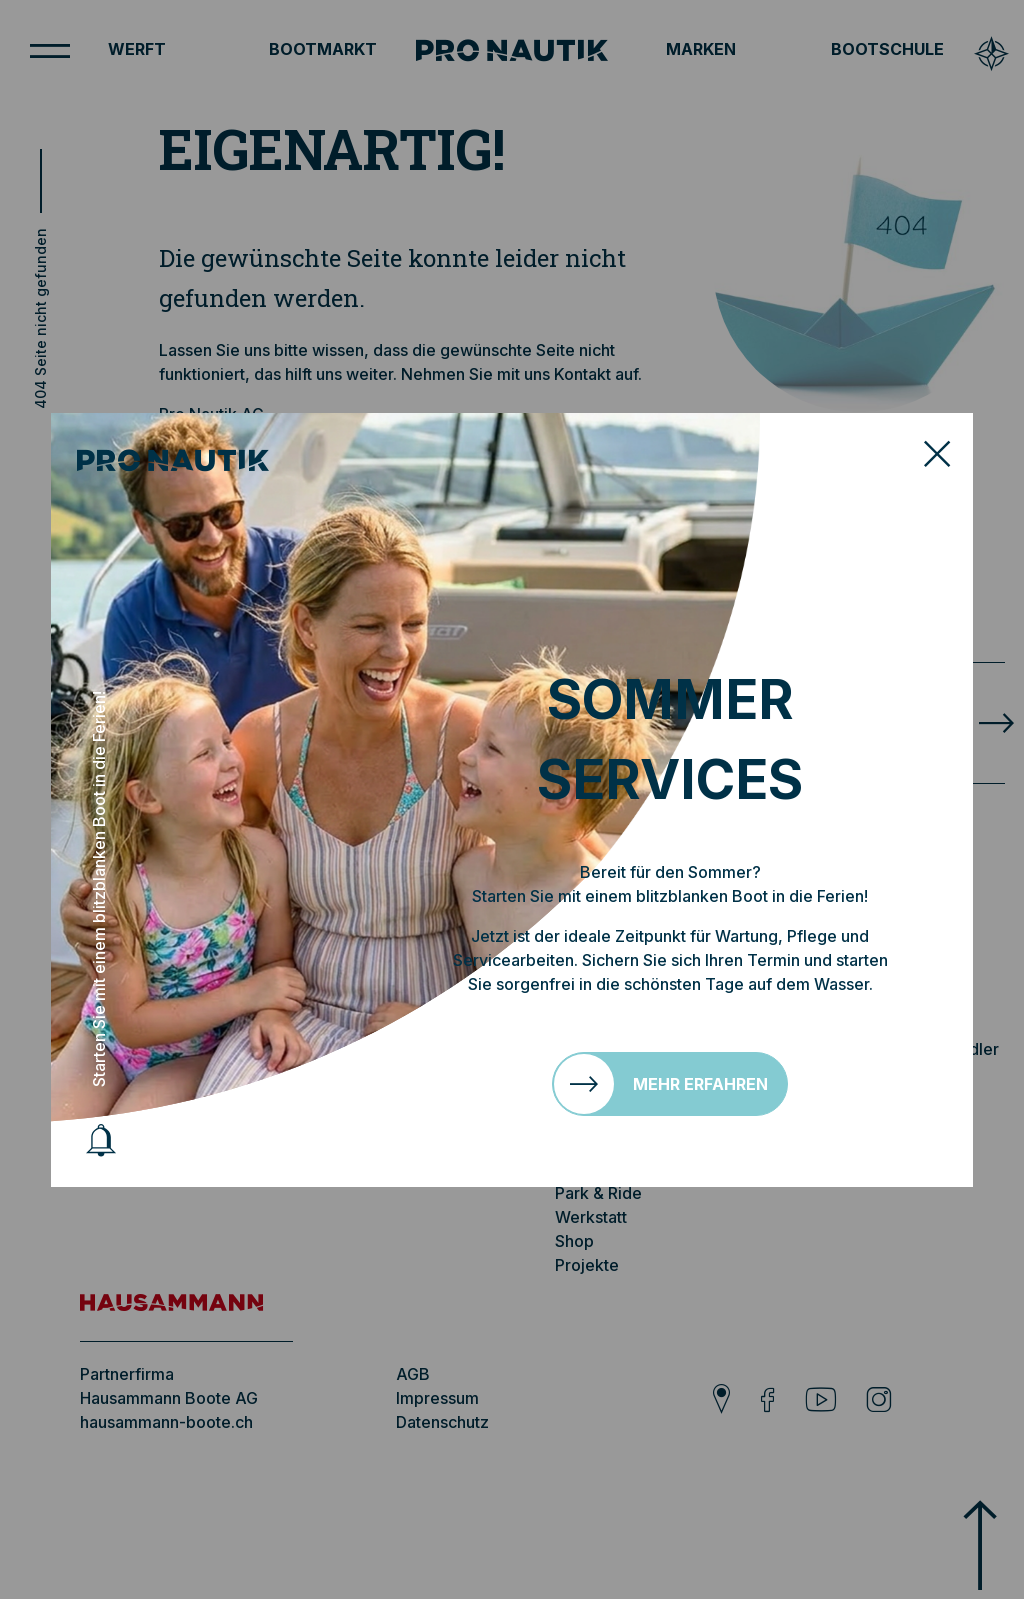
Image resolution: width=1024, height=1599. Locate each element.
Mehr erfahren (700, 1084)
